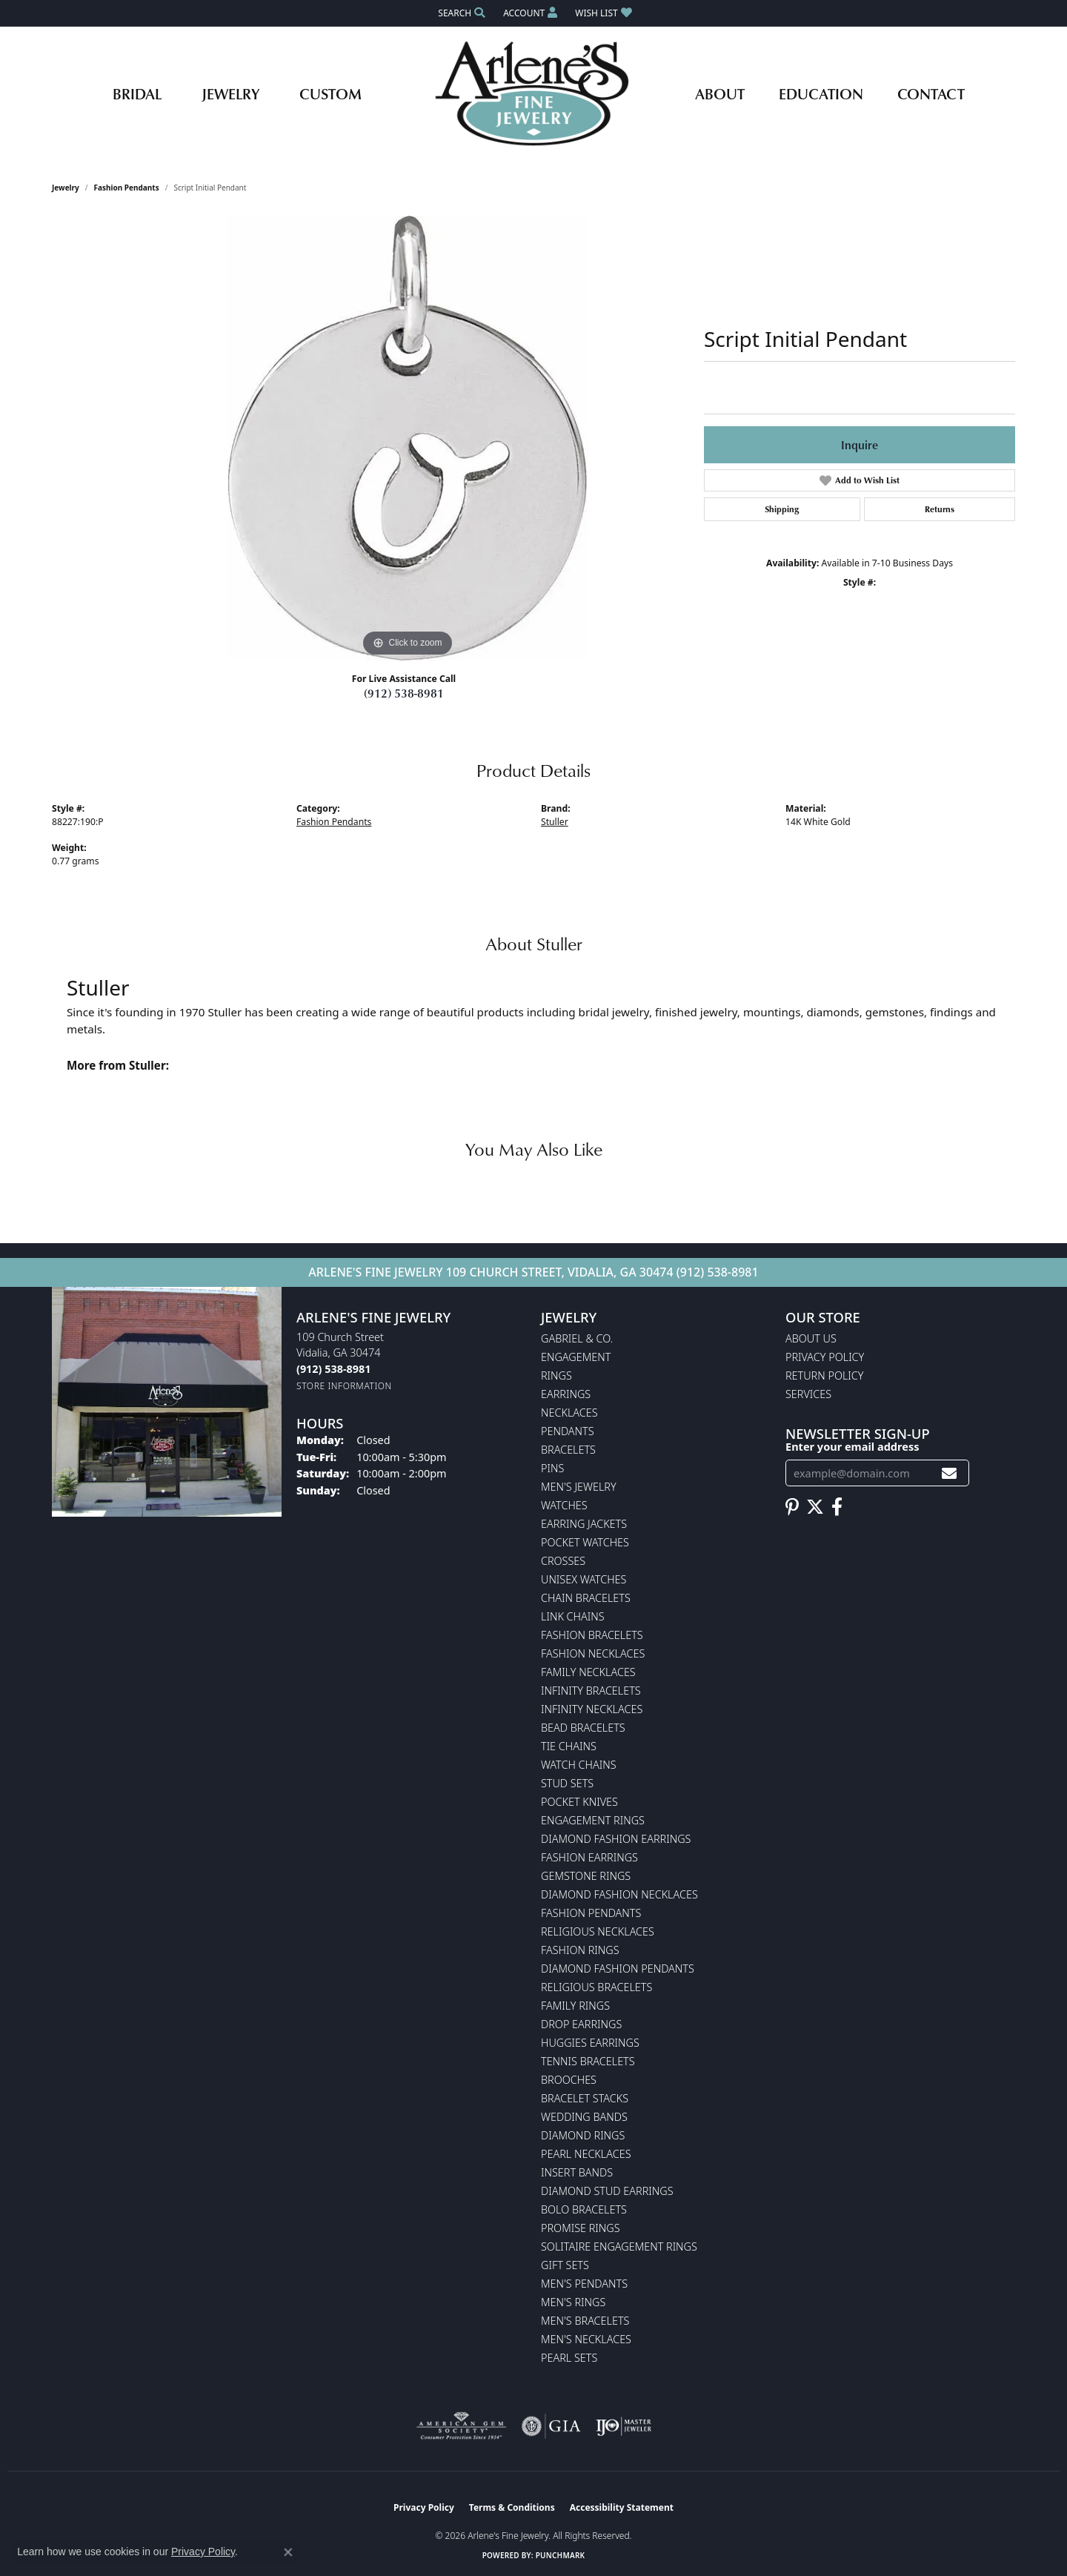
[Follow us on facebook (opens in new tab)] (836, 1507)
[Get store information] (344, 1386)
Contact (931, 93)
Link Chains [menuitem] (573, 1616)
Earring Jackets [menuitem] (584, 1524)
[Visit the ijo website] (623, 2426)
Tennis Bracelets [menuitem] (588, 2061)
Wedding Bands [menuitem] (584, 2117)
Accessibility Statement (622, 2507)
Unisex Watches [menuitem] (583, 1579)
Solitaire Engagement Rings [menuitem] (619, 2246)
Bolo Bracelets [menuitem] (584, 2209)
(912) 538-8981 (404, 693)
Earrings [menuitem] (566, 1394)
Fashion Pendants (126, 187)
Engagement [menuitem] (576, 1357)
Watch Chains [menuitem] (578, 1765)
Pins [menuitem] (552, 1468)
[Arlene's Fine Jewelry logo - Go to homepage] (534, 93)
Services (808, 1394)
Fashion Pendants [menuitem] (591, 1913)
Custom (330, 93)
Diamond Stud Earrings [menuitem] (607, 2191)
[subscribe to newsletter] (949, 1473)
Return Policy (824, 1375)
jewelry (65, 187)
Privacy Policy (824, 1357)
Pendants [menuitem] (567, 1431)
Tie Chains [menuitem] (568, 1746)
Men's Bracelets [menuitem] (585, 2321)
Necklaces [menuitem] (569, 1412)
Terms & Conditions (512, 2507)
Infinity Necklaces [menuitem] (591, 1709)
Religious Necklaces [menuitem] (597, 1931)
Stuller (554, 821)
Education (821, 93)
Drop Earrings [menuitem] (581, 2024)
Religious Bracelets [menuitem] (596, 1987)
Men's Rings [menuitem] (573, 2302)
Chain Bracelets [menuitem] (586, 1598)
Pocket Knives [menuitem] (579, 1802)
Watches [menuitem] (564, 1505)
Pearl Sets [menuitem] (569, 2358)
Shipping (782, 509)
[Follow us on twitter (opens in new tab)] (815, 1507)
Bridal (137, 93)
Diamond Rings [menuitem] (583, 2135)
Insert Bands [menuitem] (577, 2172)
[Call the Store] (333, 1369)
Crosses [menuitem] (563, 1561)
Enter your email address (852, 1446)
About (720, 93)
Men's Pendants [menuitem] (584, 2284)
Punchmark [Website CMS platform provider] (560, 2555)
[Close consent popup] (288, 2552)
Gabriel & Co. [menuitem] (577, 1338)
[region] (407, 438)
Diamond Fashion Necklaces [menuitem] (619, 1894)
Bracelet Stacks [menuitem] (584, 2098)
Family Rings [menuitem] (575, 2006)
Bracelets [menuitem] (568, 1450)
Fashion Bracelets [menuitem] (592, 1635)
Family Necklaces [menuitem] (588, 1672)
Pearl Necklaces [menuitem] (586, 2154)
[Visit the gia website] (551, 2426)
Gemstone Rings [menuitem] (586, 1876)
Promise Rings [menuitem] (580, 2228)
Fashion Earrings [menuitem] (589, 1857)
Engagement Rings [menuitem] (593, 1820)
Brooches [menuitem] (568, 2080)
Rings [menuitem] (556, 1375)
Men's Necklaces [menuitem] (586, 2339)
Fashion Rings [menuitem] (580, 1950)
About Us (811, 1338)
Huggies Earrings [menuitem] (590, 2043)
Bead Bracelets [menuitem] (583, 1728)
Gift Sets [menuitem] (565, 2265)
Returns (939, 509)
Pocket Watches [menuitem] (585, 1542)
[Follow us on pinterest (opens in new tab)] (792, 1507)
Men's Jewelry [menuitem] (578, 1487)
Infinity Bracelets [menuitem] (591, 1690)
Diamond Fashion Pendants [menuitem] (617, 1968)
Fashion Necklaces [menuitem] (593, 1653)
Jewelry (230, 93)
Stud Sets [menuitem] (567, 1783)
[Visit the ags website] (461, 2426)
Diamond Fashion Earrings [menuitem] (616, 1839)
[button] (460, 13)
